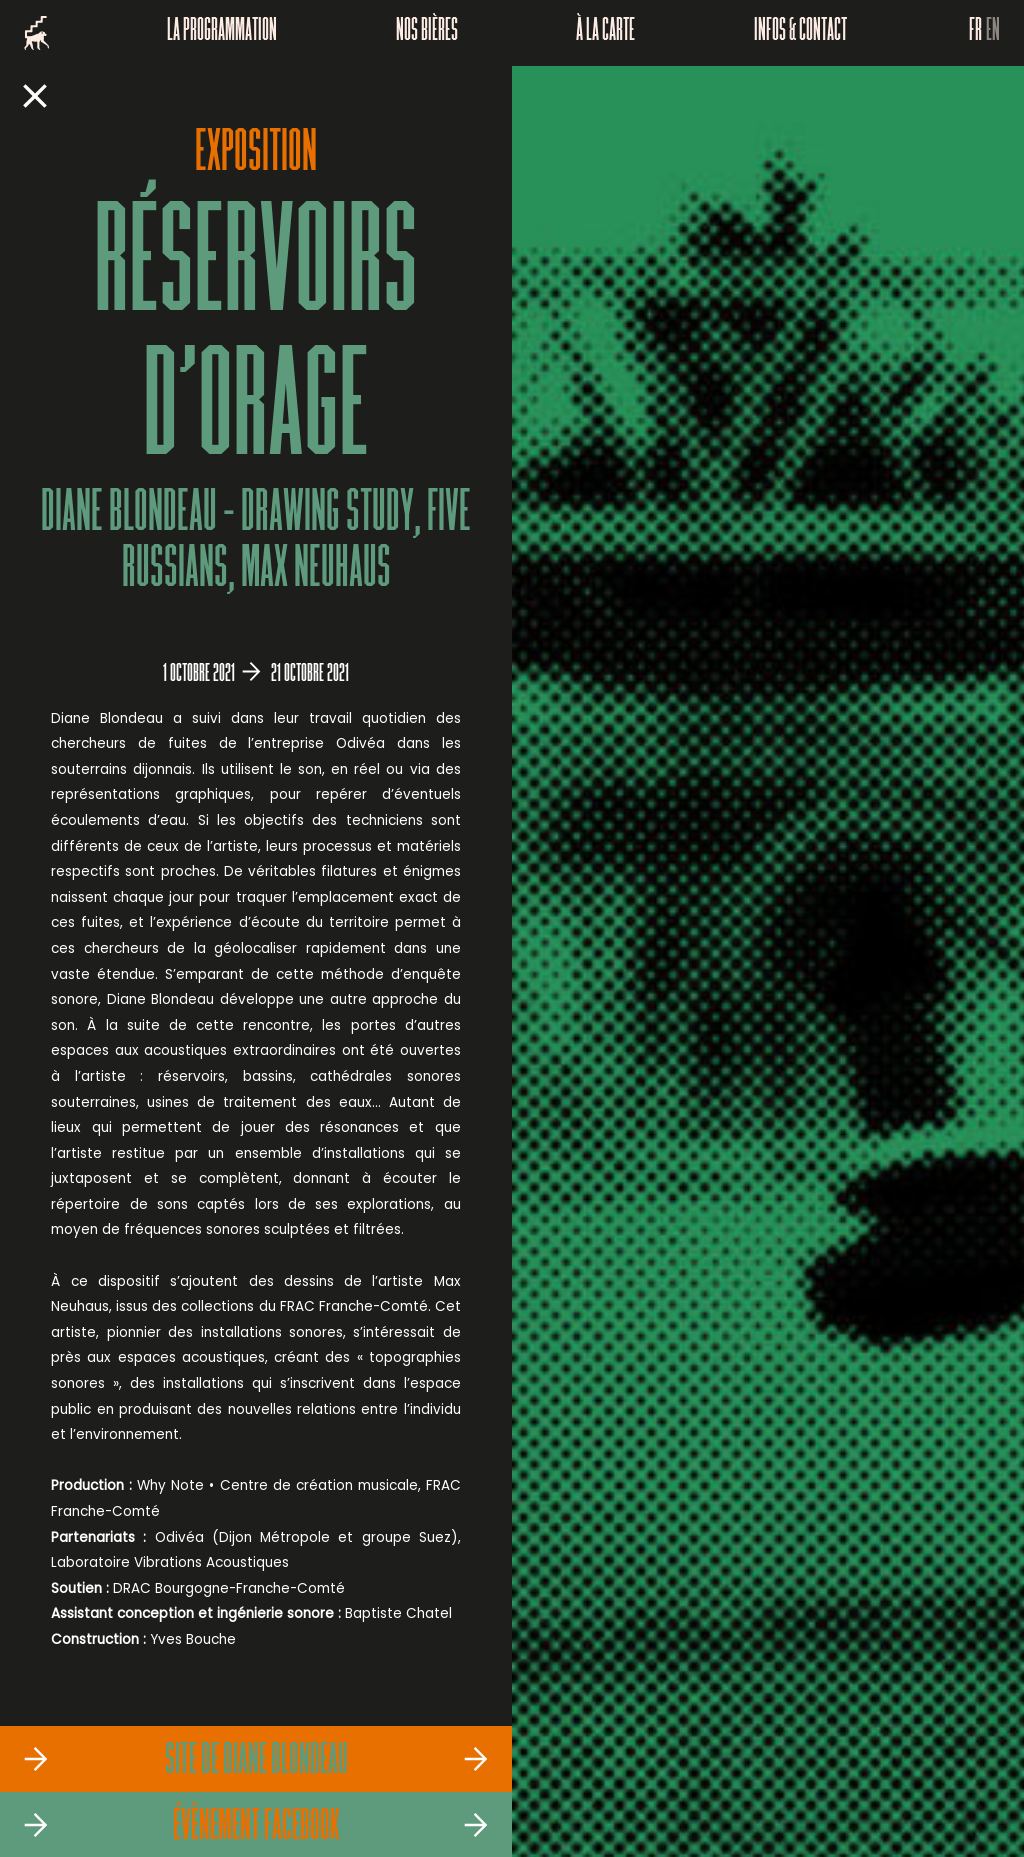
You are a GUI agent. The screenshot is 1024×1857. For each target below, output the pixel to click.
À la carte (605, 33)
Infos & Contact (800, 33)
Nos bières (427, 33)
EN (993, 33)
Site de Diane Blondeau (256, 1762)
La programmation (222, 33)
